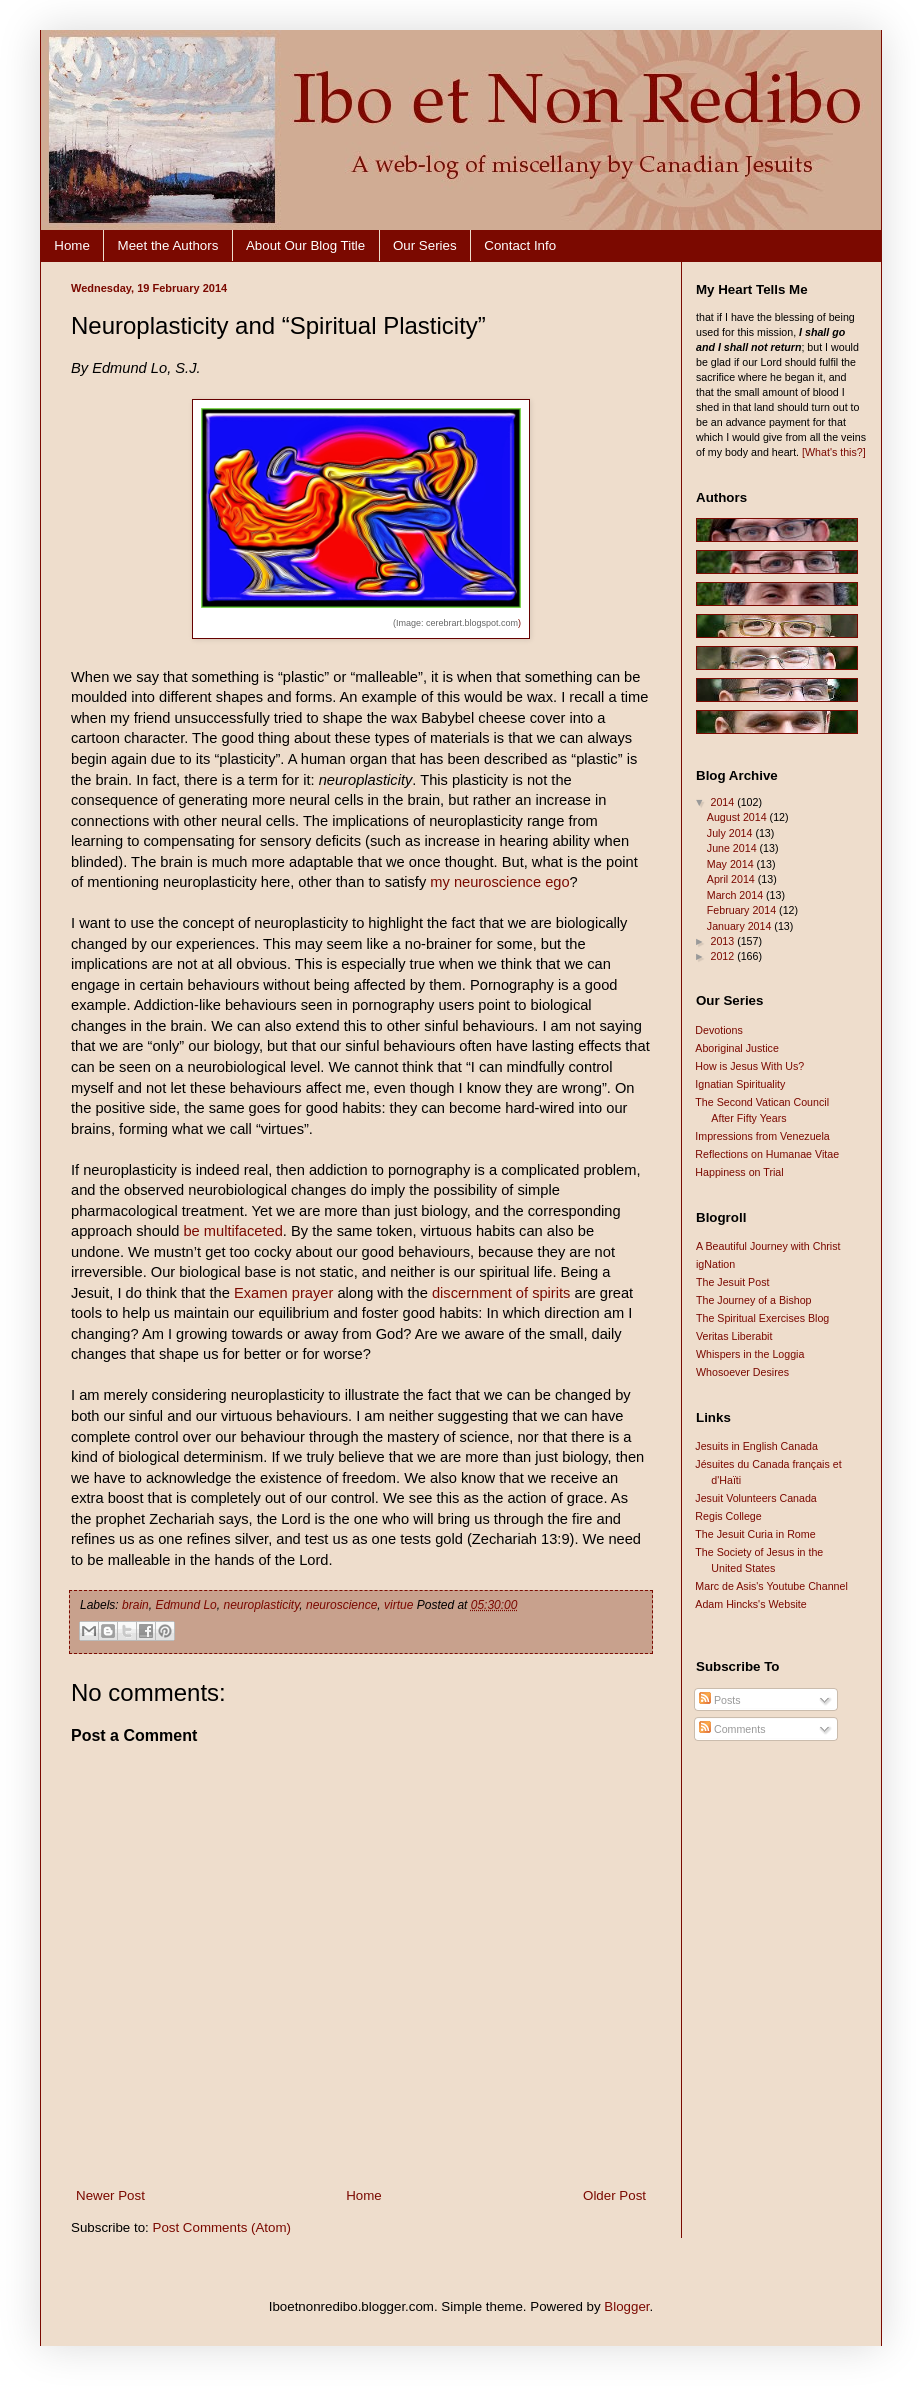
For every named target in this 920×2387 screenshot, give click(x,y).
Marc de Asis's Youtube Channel (771, 1586)
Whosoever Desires (742, 1372)
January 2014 (741, 926)
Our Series (425, 245)
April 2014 (732, 879)
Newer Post (110, 2195)
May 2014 (732, 864)
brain (135, 1605)
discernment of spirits (501, 1293)
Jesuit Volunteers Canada (755, 1498)
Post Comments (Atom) (222, 2227)
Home (72, 245)
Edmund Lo (185, 1605)
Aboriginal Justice (737, 1048)
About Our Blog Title (305, 245)
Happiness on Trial (739, 1172)
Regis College (728, 1516)
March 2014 (736, 895)
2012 (723, 956)
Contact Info (520, 245)
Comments (732, 1729)
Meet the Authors (168, 245)
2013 (723, 941)
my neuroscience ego (499, 882)
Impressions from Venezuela (762, 1136)
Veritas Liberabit (734, 1336)
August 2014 (738, 817)
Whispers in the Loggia (750, 1354)
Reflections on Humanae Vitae (767, 1154)
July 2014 (731, 833)
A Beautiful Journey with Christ (768, 1246)
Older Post (614, 2195)
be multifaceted (232, 1231)
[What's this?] (834, 452)
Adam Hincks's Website (750, 1604)
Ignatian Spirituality (740, 1084)
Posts (720, 1700)
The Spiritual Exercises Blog (762, 1318)
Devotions (718, 1030)
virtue (398, 1605)
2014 (723, 802)
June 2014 (733, 848)
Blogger (626, 2306)
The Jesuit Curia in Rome (755, 1534)
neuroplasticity (261, 1605)
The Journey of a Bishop (754, 1300)
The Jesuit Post (732, 1282)
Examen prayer (283, 1293)
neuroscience (341, 1605)
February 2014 (743, 910)
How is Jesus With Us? (749, 1066)
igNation (715, 1264)
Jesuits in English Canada (756, 1446)
